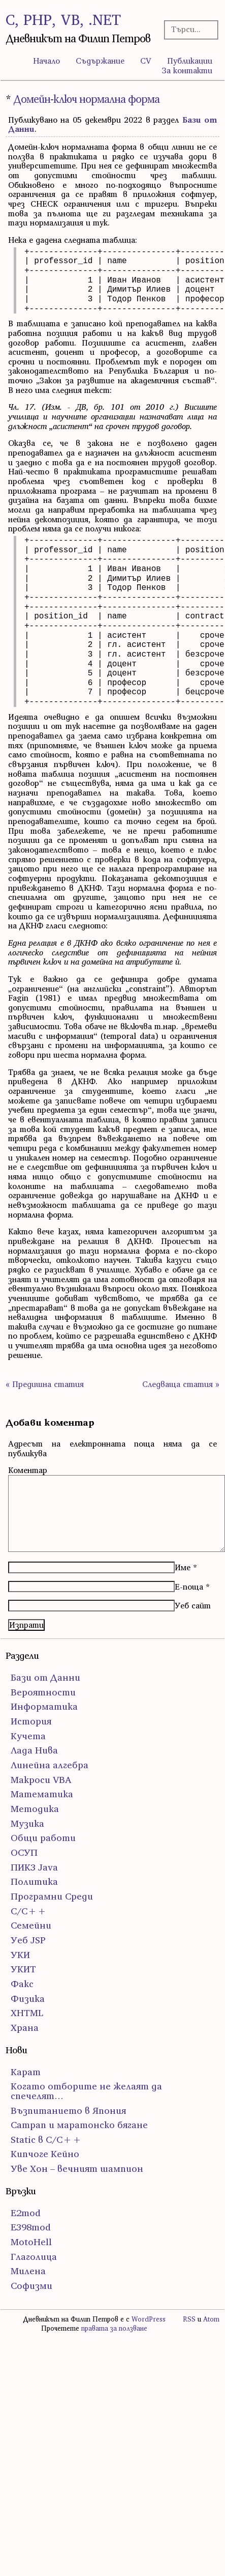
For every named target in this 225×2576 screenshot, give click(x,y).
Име (182, 1567)
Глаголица (34, 2256)
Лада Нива (34, 1750)
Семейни (31, 1925)
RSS (189, 2319)
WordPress (149, 2319)
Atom (211, 2319)
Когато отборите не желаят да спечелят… (86, 2091)
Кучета (28, 1736)
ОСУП (24, 1852)
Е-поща (189, 1586)
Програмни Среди (52, 1896)
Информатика (44, 1706)
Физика (28, 1998)
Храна (25, 2027)
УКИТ (23, 1969)
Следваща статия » (180, 1384)
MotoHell (31, 2242)
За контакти (187, 70)
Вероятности (43, 1692)
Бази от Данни (45, 1677)
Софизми (31, 2285)
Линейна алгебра (49, 1765)
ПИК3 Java (34, 1867)
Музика (27, 1823)
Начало (46, 60)
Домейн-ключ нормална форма (86, 99)
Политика (34, 1881)
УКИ (20, 1955)
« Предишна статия (45, 1384)
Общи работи (43, 1838)
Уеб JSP (28, 1940)
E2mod (26, 2213)
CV (145, 60)
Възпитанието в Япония (68, 2110)
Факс (22, 1984)
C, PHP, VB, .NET (63, 19)
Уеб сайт (193, 1605)
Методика (35, 1809)
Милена (28, 2271)
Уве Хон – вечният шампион (77, 2168)
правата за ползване (114, 2328)
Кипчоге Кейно (45, 2154)
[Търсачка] (189, 29)
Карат (26, 2072)
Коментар (27, 1470)
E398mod (31, 2227)
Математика (42, 1794)
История (31, 1721)
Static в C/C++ (46, 2139)
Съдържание (100, 60)
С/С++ (29, 1911)
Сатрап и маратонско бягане (79, 2125)
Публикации (189, 60)
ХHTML (27, 2013)
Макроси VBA (41, 1780)
